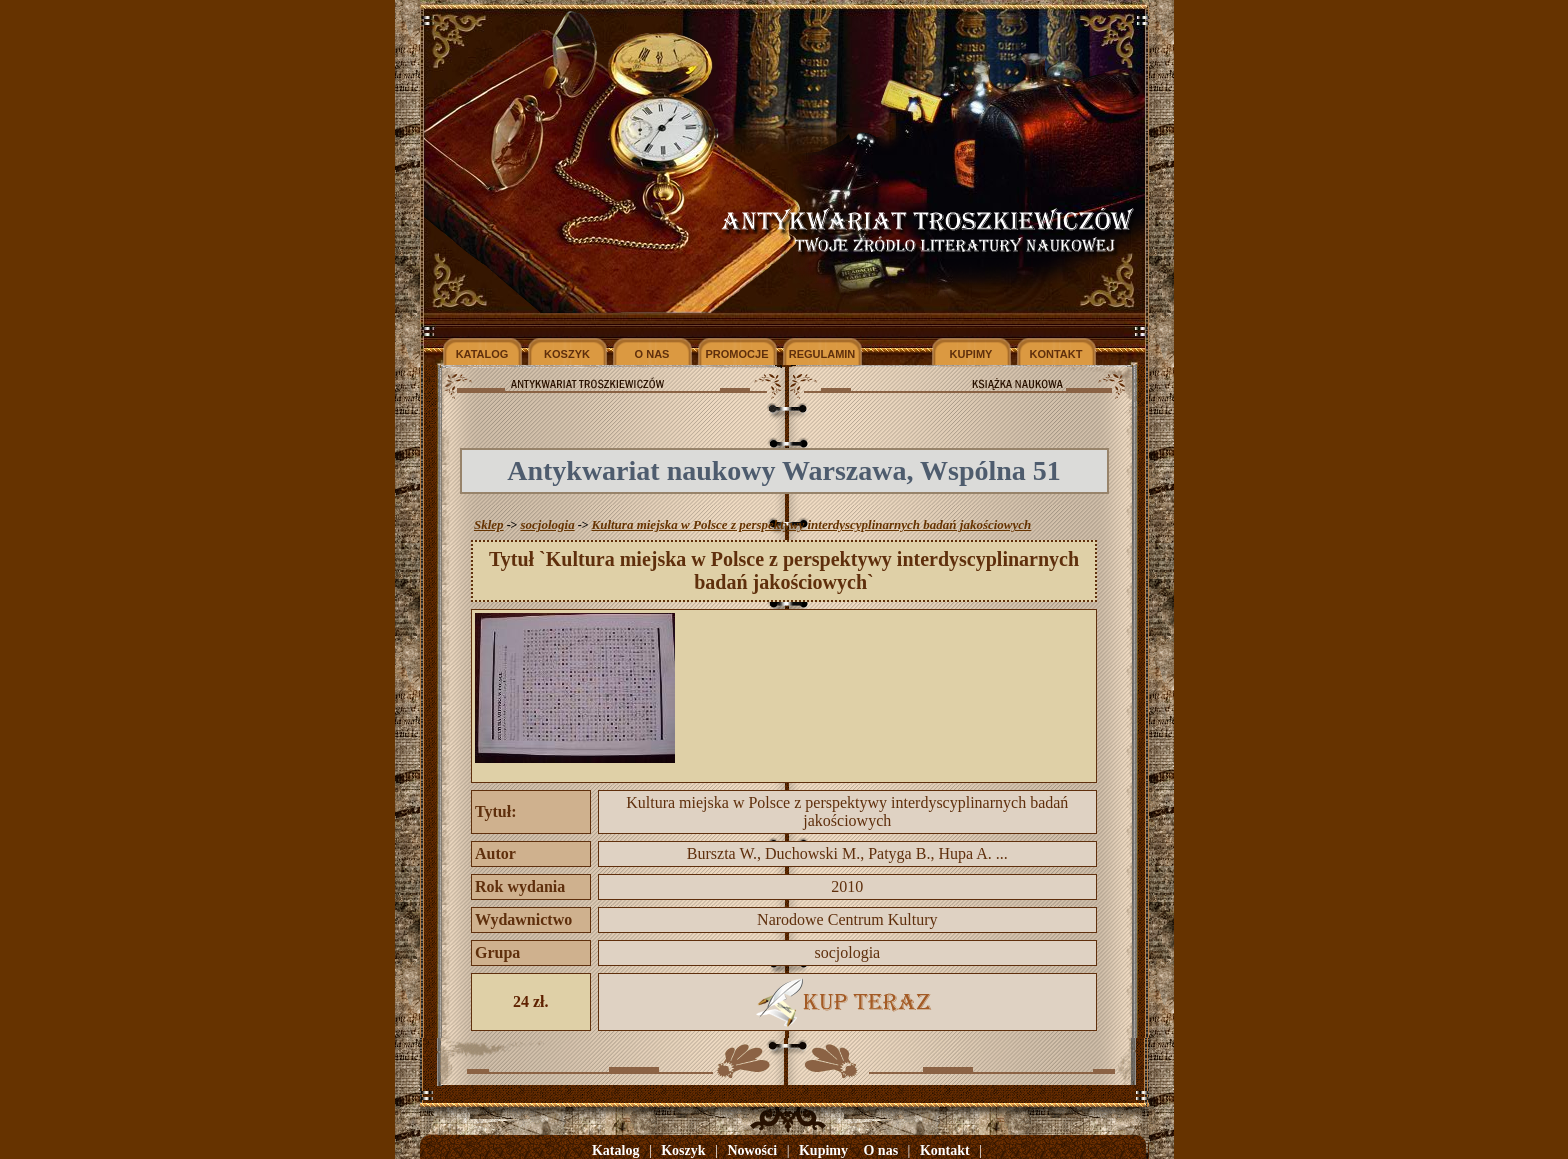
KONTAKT (1056, 354)
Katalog (615, 1150)
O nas (880, 1150)
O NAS (652, 354)
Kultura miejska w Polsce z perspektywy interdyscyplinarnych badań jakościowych (811, 524)
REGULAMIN (822, 354)
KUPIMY (971, 354)
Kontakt (945, 1150)
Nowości (752, 1150)
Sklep (489, 524)
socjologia (547, 524)
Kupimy (823, 1150)
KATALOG (482, 354)
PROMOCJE (737, 354)
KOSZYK (567, 354)
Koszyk (683, 1150)
